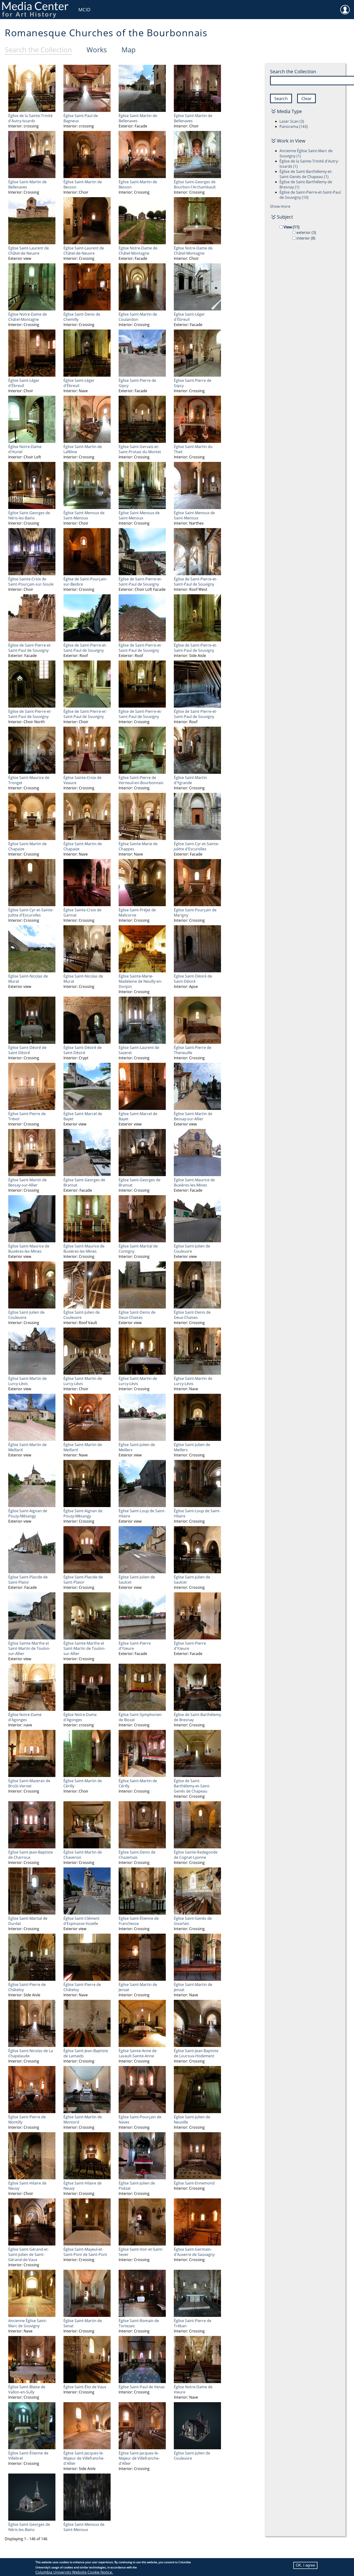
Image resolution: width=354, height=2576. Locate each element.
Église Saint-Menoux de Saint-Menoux (83, 515)
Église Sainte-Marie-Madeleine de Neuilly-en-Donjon (140, 981)
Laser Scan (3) (291, 121)
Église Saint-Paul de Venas (142, 2386)
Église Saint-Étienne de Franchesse (139, 1921)
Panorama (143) (293, 126)
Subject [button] (285, 217)
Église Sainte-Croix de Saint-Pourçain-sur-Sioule (31, 581)
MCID (84, 9)
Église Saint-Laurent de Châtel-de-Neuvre (28, 250)
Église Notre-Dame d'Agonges (25, 1717)
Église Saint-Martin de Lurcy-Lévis (27, 1381)
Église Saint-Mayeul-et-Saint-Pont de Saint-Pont (85, 2252)
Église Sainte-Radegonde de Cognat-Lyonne (195, 1855)
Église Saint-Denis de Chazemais (137, 1855)
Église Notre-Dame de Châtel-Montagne (138, 250)
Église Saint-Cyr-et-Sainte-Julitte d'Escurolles (196, 846)
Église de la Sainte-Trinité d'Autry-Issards (30, 118)
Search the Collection (293, 71)
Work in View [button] (291, 141)
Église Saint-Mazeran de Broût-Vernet (29, 1783)
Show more (280, 206)
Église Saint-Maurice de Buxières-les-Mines (194, 1182)
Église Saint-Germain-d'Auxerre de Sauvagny (194, 2252)
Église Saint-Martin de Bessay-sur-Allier (193, 1116)
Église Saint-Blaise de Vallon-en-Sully (26, 2389)
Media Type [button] (289, 111)
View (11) (291, 227)
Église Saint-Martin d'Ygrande (190, 780)
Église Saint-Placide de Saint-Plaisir (28, 1579)
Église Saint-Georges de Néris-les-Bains (29, 515)
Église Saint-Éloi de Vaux (84, 2386)
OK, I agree (305, 2565)
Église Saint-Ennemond (194, 2183)
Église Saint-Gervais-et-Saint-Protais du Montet (140, 449)
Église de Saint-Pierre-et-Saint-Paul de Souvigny (140, 581)
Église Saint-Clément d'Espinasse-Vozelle (81, 1921)
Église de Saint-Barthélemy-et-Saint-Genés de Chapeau (192, 1786)
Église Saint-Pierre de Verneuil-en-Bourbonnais (141, 780)
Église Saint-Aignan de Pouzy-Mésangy (27, 1513)
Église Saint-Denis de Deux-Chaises (137, 1315)
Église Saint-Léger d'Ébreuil (189, 317)
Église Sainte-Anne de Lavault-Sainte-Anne (138, 2053)
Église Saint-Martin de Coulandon (138, 317)
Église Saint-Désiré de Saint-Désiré (193, 979)
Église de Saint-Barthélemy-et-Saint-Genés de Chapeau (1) (306, 174)
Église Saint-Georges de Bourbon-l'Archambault (195, 184)
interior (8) (305, 238)
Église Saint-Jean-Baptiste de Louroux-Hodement (196, 2053)
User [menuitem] (345, 6)
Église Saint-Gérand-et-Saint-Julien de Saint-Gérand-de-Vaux (28, 2254)
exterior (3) (306, 232)
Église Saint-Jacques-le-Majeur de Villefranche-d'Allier (83, 2458)
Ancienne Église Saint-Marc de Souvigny (27, 2323)
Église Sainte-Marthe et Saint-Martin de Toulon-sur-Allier (29, 1648)
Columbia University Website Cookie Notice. (74, 2572)
